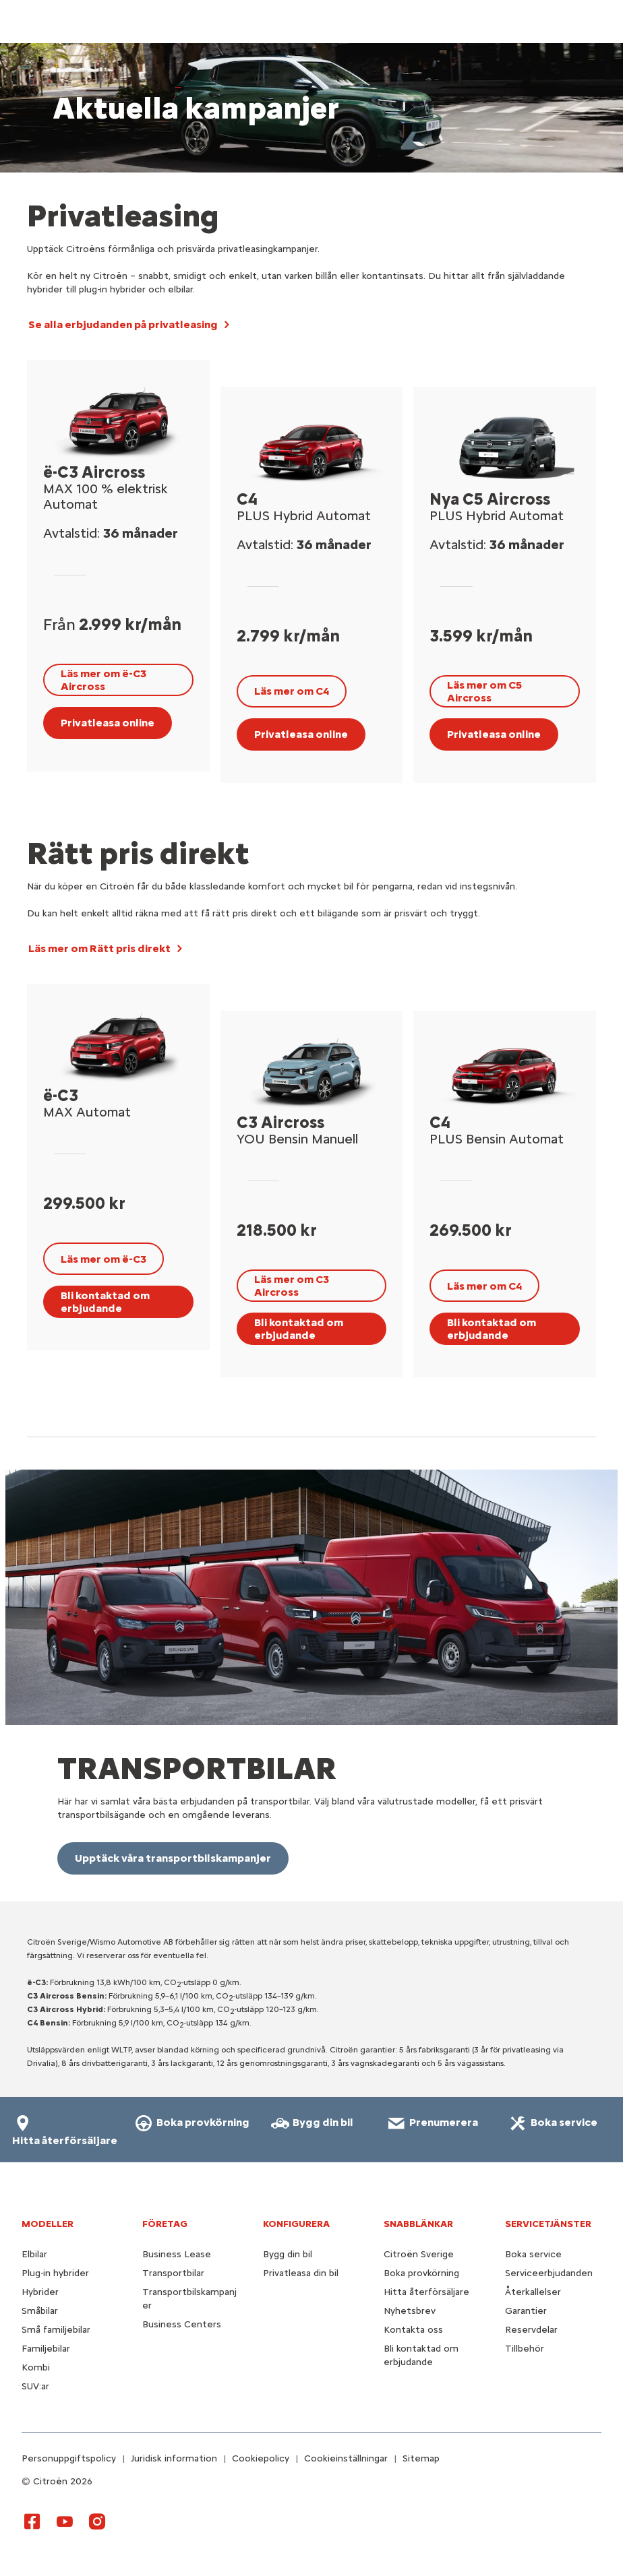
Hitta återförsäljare (426, 2292)
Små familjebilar (56, 2329)
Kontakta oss (413, 2329)
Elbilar (34, 2254)
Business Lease (176, 2254)
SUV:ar (35, 2386)
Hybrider (40, 2292)
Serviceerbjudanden (549, 2273)
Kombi (36, 2367)
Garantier (526, 2311)
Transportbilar (173, 2273)
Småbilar (40, 2311)
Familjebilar (46, 2348)
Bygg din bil (287, 2254)
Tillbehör (524, 2348)
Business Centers (181, 2324)
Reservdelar (531, 2329)
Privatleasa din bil (300, 2273)
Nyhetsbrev (410, 2311)
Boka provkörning (421, 2273)
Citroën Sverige (419, 2254)
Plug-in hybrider (55, 2273)
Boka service (533, 2254)
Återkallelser (533, 2292)
